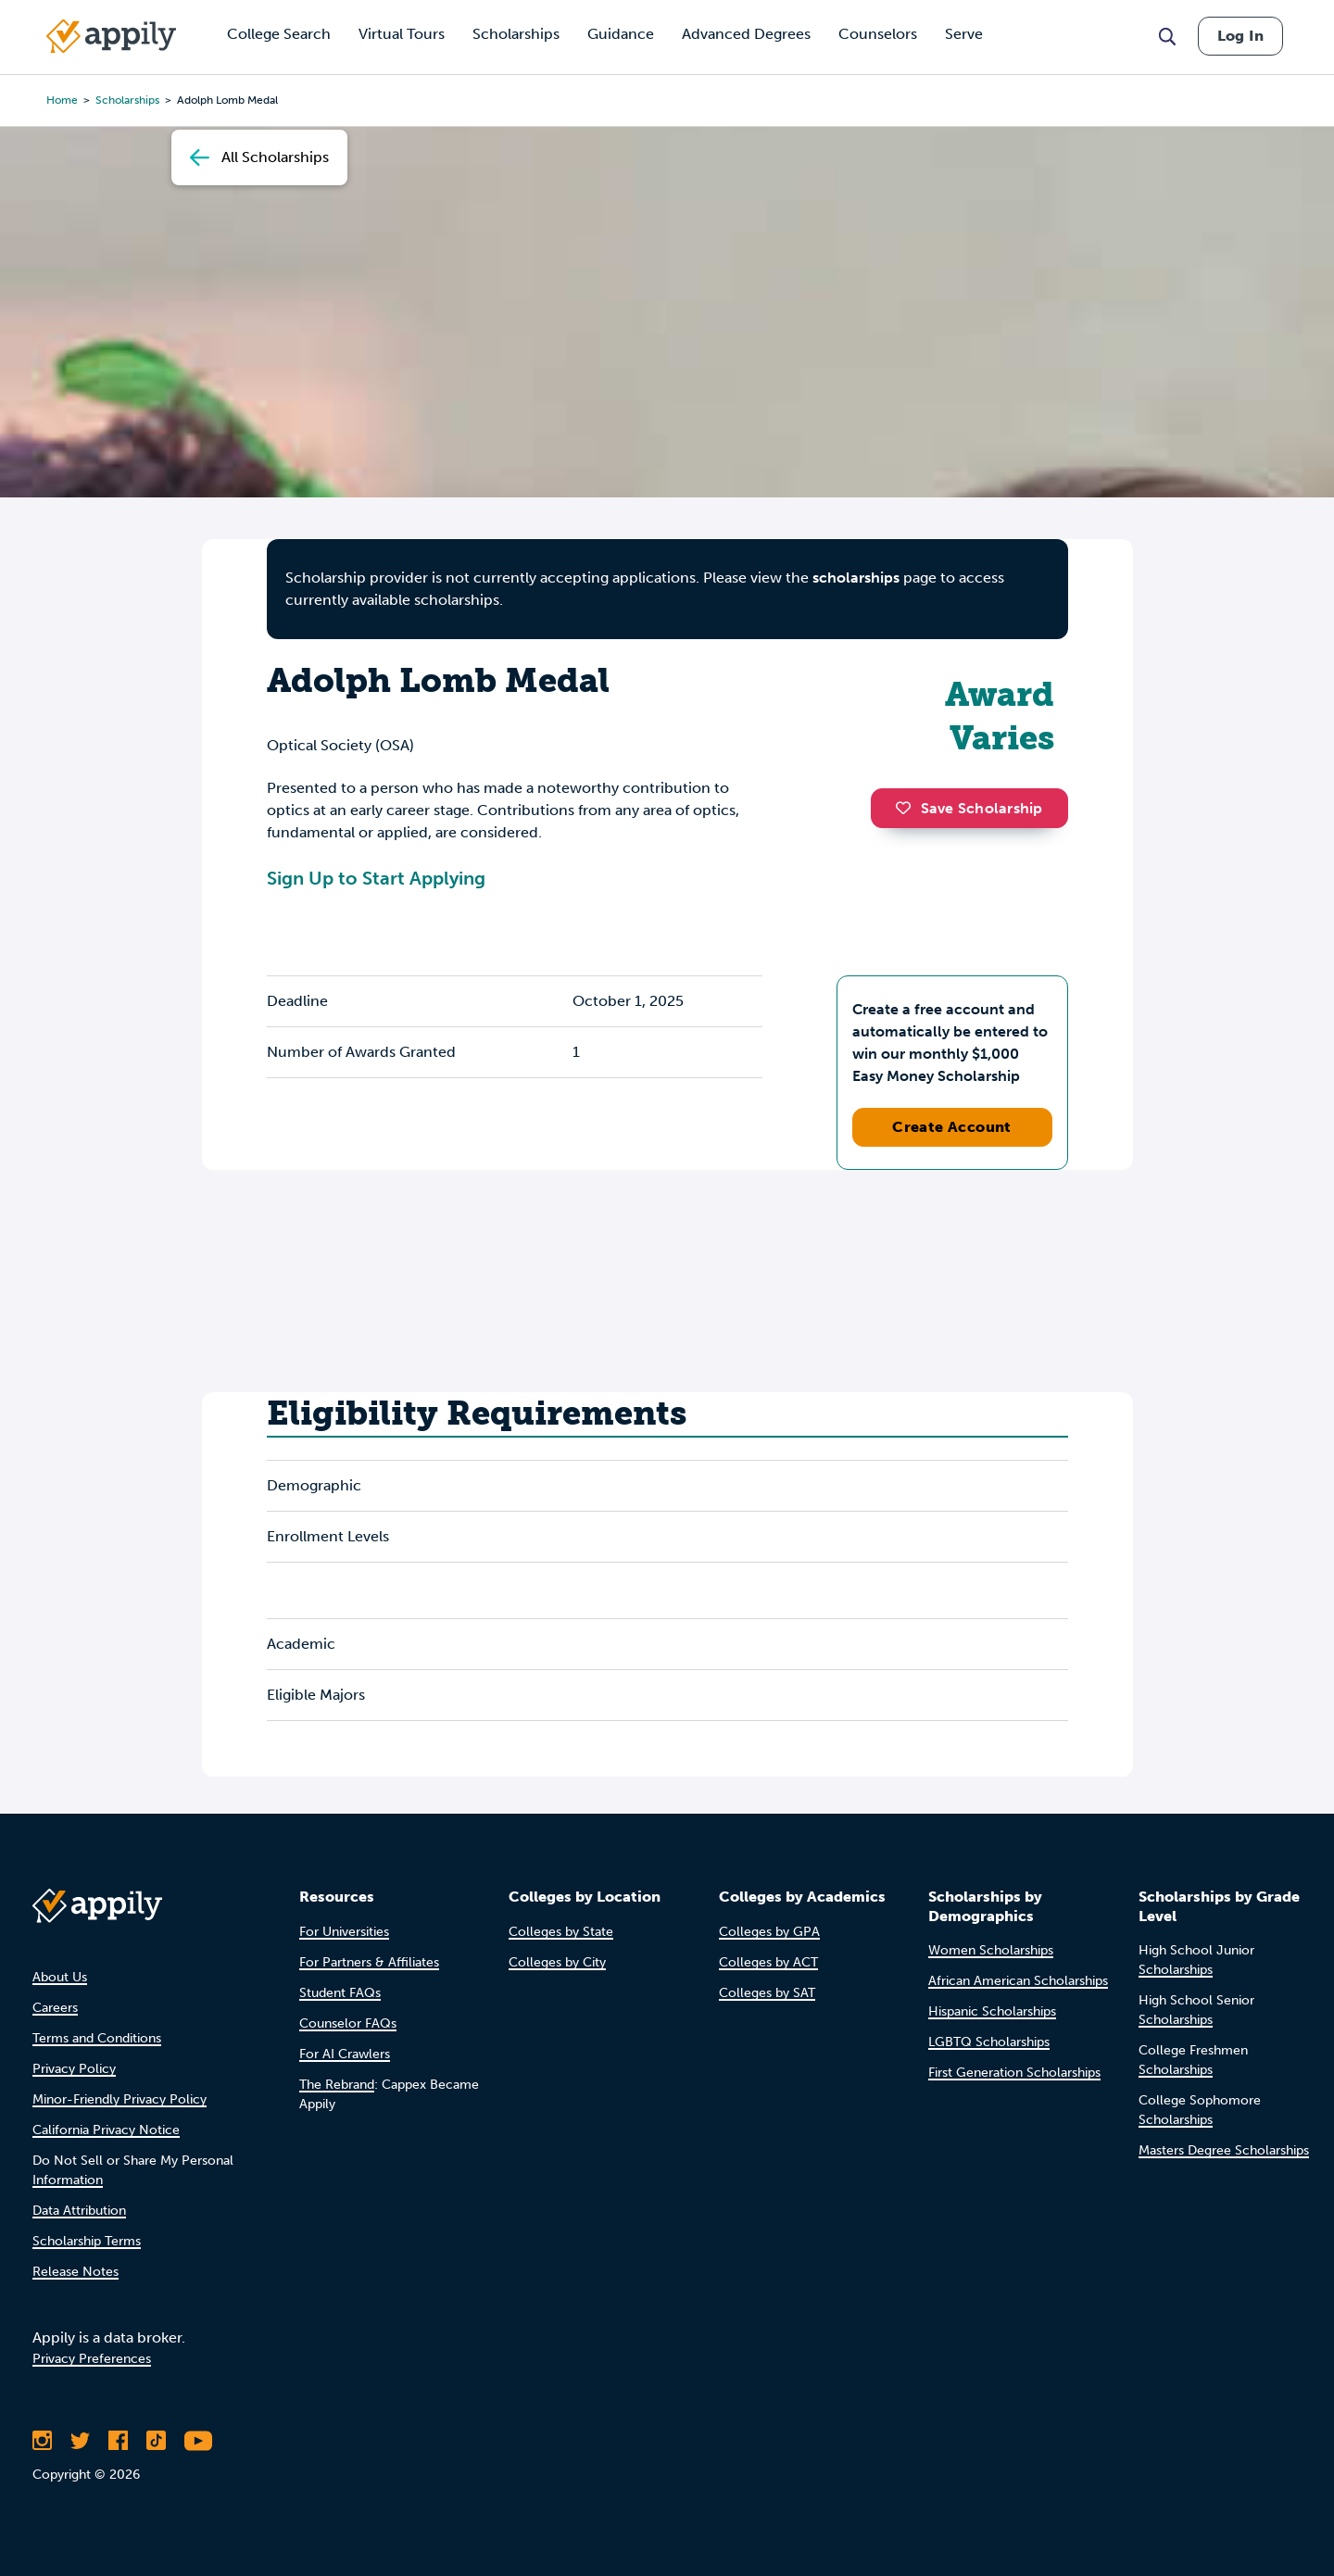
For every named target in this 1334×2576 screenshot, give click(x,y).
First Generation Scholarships (1014, 2072)
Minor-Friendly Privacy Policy (119, 2099)
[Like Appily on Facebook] (118, 2441)
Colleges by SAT (767, 1993)
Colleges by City (557, 1962)
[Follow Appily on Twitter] (80, 2441)
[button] (908, 807)
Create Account (952, 1127)
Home (62, 100)
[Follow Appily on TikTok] (156, 2441)
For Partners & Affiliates (369, 1962)
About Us (59, 1977)
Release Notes (75, 2272)
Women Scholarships (990, 1950)
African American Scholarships (1018, 1981)
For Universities (344, 1932)
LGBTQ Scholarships (989, 2042)
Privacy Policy (74, 2069)
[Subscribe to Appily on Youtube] (198, 2441)
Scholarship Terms (86, 2241)
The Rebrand (336, 2084)
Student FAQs (340, 1993)
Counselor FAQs (347, 2023)
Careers (55, 2008)
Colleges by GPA (769, 1932)
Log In (1240, 35)
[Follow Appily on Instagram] (42, 2441)
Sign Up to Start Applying (376, 878)
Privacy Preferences (91, 2359)
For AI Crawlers (344, 2054)
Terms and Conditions (96, 2038)
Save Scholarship (969, 808)
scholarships (856, 577)
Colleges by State (561, 1932)
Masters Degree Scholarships (1224, 2150)
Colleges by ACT (768, 1962)
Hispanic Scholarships (992, 2011)
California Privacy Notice (106, 2130)
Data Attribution (79, 2210)
